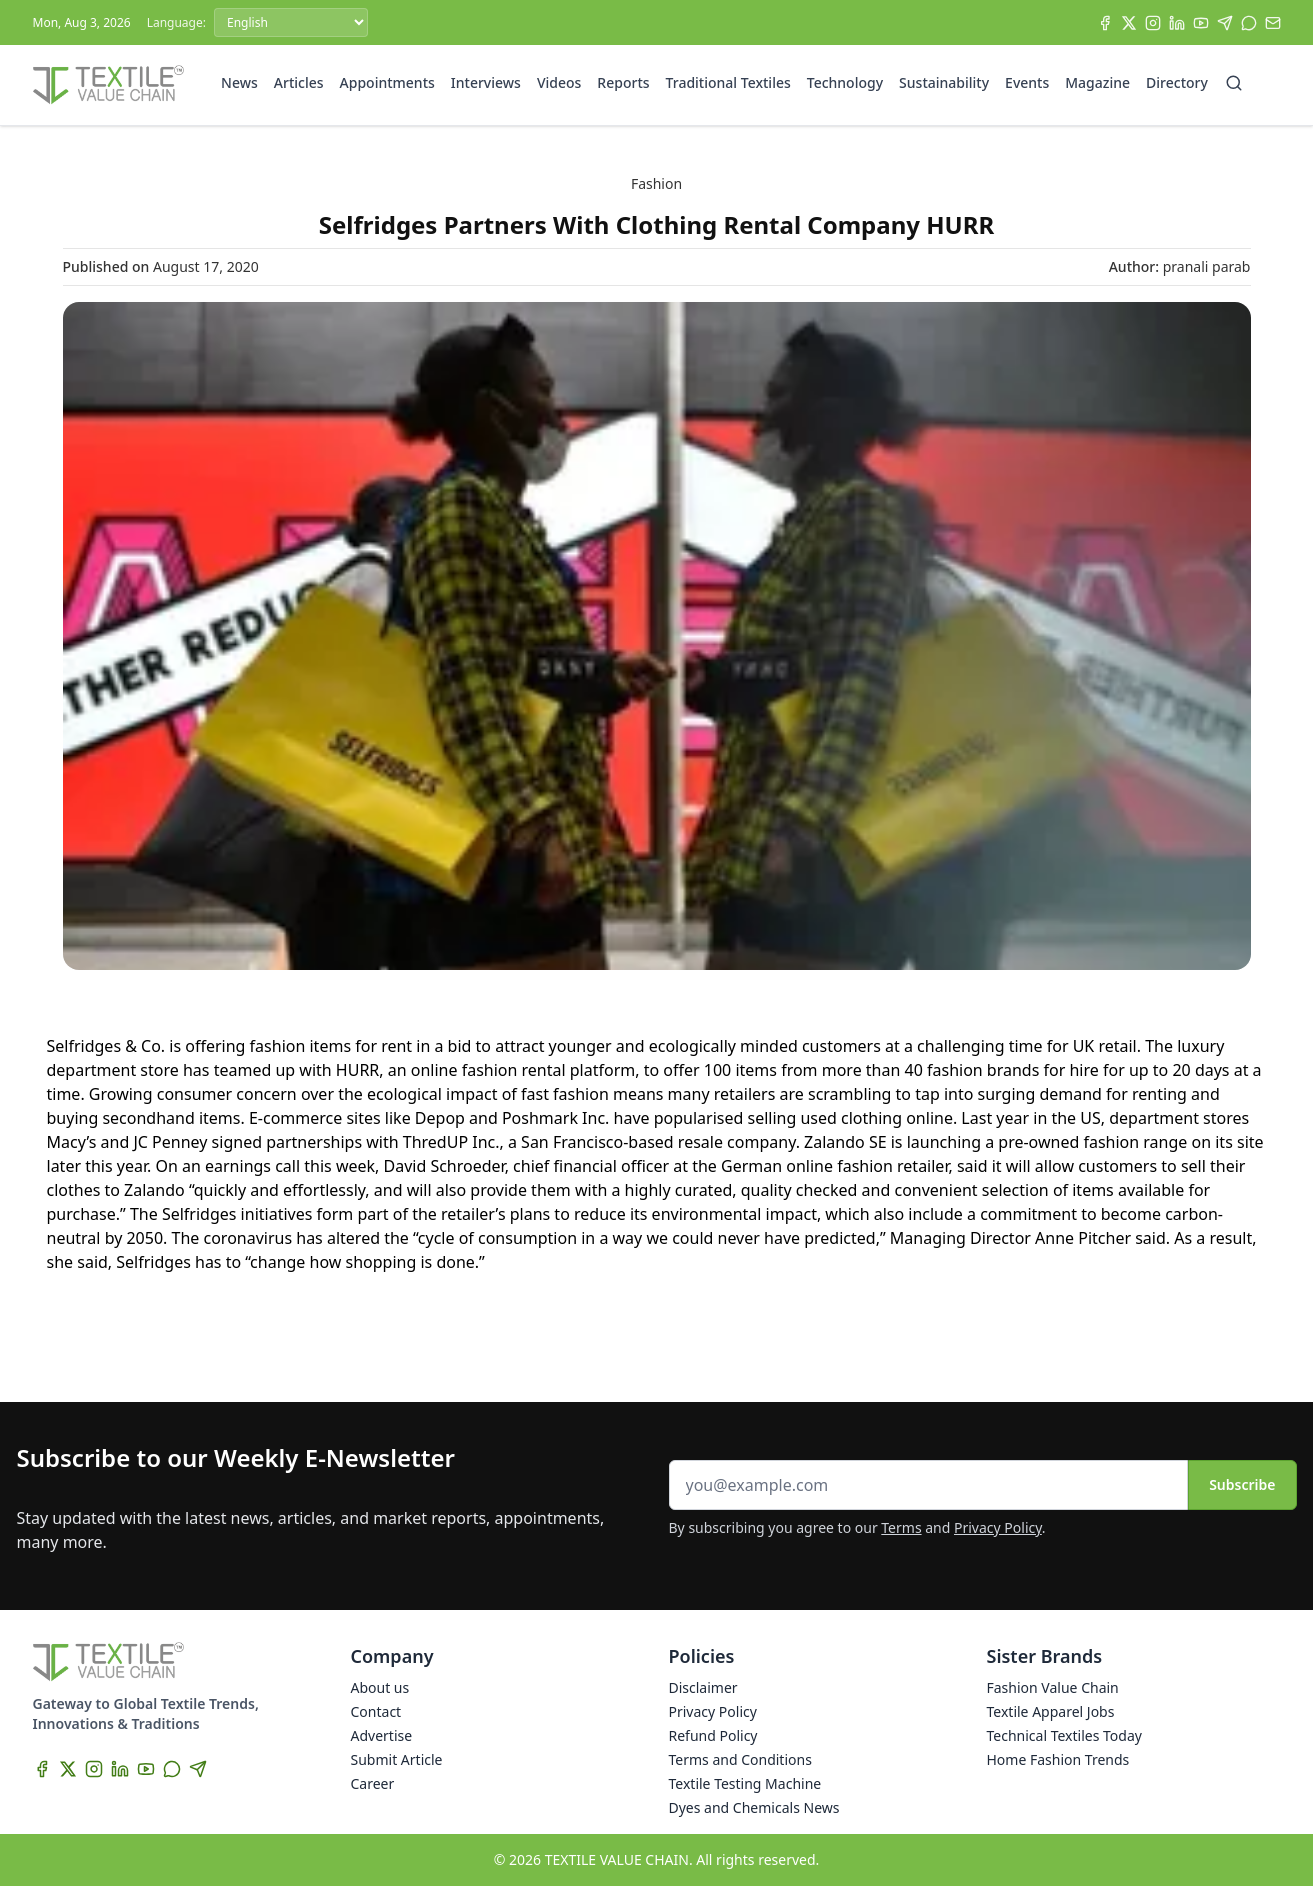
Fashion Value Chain (1053, 1687)
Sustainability (944, 82)
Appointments (387, 82)
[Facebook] (1105, 23)
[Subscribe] (1273, 23)
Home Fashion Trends (1058, 1759)
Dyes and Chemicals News (754, 1807)
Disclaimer (703, 1687)
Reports (623, 82)
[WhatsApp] (1249, 23)
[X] (1129, 23)
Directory (1177, 82)
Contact (376, 1711)
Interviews (486, 82)
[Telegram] (1225, 23)
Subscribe (1242, 1484)
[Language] (291, 22)
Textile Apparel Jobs (1051, 1711)
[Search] (1234, 83)
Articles (299, 82)
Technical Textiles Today (1064, 1735)
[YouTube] (1201, 23)
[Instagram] (1153, 23)
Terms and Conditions (740, 1759)
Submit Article (397, 1759)
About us (380, 1687)
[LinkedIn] (1177, 23)
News (239, 82)
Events (1027, 82)
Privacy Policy (998, 1527)
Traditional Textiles (728, 82)
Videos (559, 82)
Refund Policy (713, 1735)
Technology (845, 82)
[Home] (109, 85)
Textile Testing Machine (745, 1783)
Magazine (1097, 82)
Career (373, 1783)
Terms (901, 1527)
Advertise (382, 1735)
